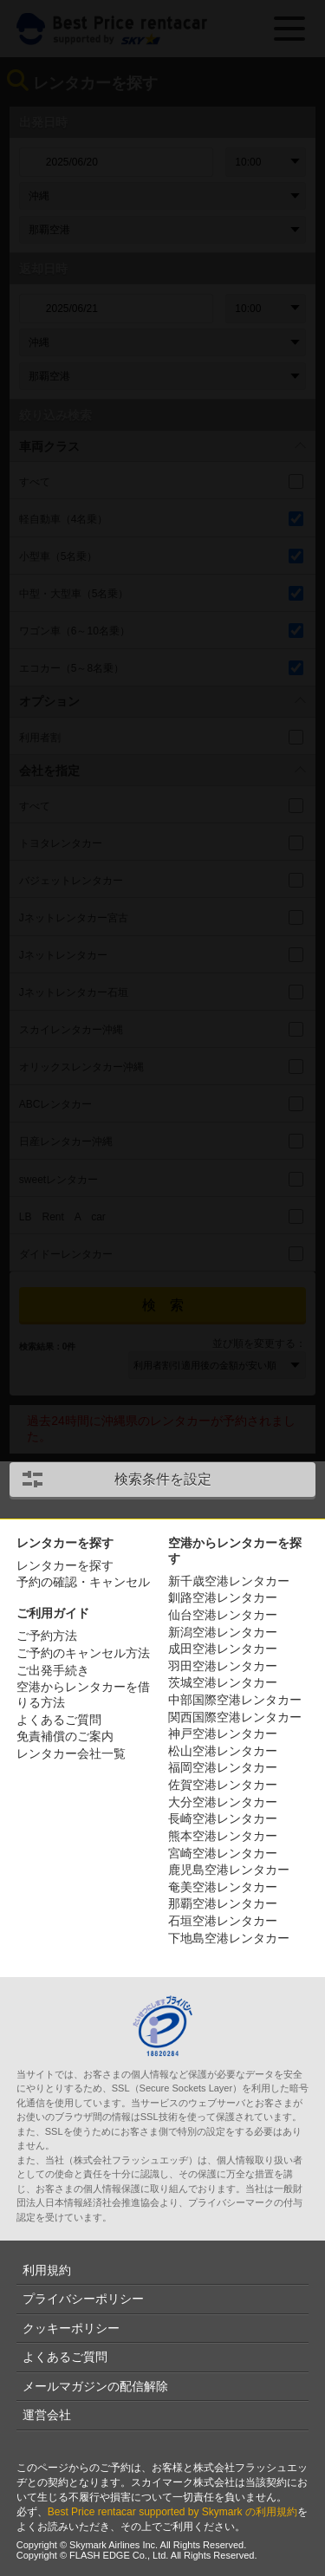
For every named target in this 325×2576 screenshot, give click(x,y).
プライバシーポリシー (83, 2299)
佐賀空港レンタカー (222, 1785)
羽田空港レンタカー (222, 1666)
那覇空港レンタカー (222, 1903)
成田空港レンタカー (222, 1649)
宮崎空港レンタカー (222, 1853)
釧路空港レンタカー (222, 1597)
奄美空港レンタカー (222, 1887)
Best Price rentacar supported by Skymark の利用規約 (172, 2512)
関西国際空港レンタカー (235, 1717)
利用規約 (47, 2270)
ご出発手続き (52, 1670)
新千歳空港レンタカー (228, 1581)
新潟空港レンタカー (222, 1632)
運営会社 (47, 2415)
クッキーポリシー (71, 2328)
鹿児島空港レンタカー (228, 1870)
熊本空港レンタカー (222, 1836)
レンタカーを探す (65, 1565)
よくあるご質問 (58, 1720)
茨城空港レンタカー (222, 1682)
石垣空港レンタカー (222, 1921)
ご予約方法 (46, 1636)
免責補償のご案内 (65, 1736)
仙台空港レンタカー (222, 1615)
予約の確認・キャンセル (83, 1582)
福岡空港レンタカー (222, 1767)
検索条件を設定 (162, 1479)
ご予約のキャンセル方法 (83, 1653)
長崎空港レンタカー (222, 1818)
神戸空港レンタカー (222, 1733)
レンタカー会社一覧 (71, 1753)
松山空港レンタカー (222, 1751)
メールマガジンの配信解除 (95, 2386)
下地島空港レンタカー (228, 1938)
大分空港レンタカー (222, 1802)
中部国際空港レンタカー (235, 1700)
